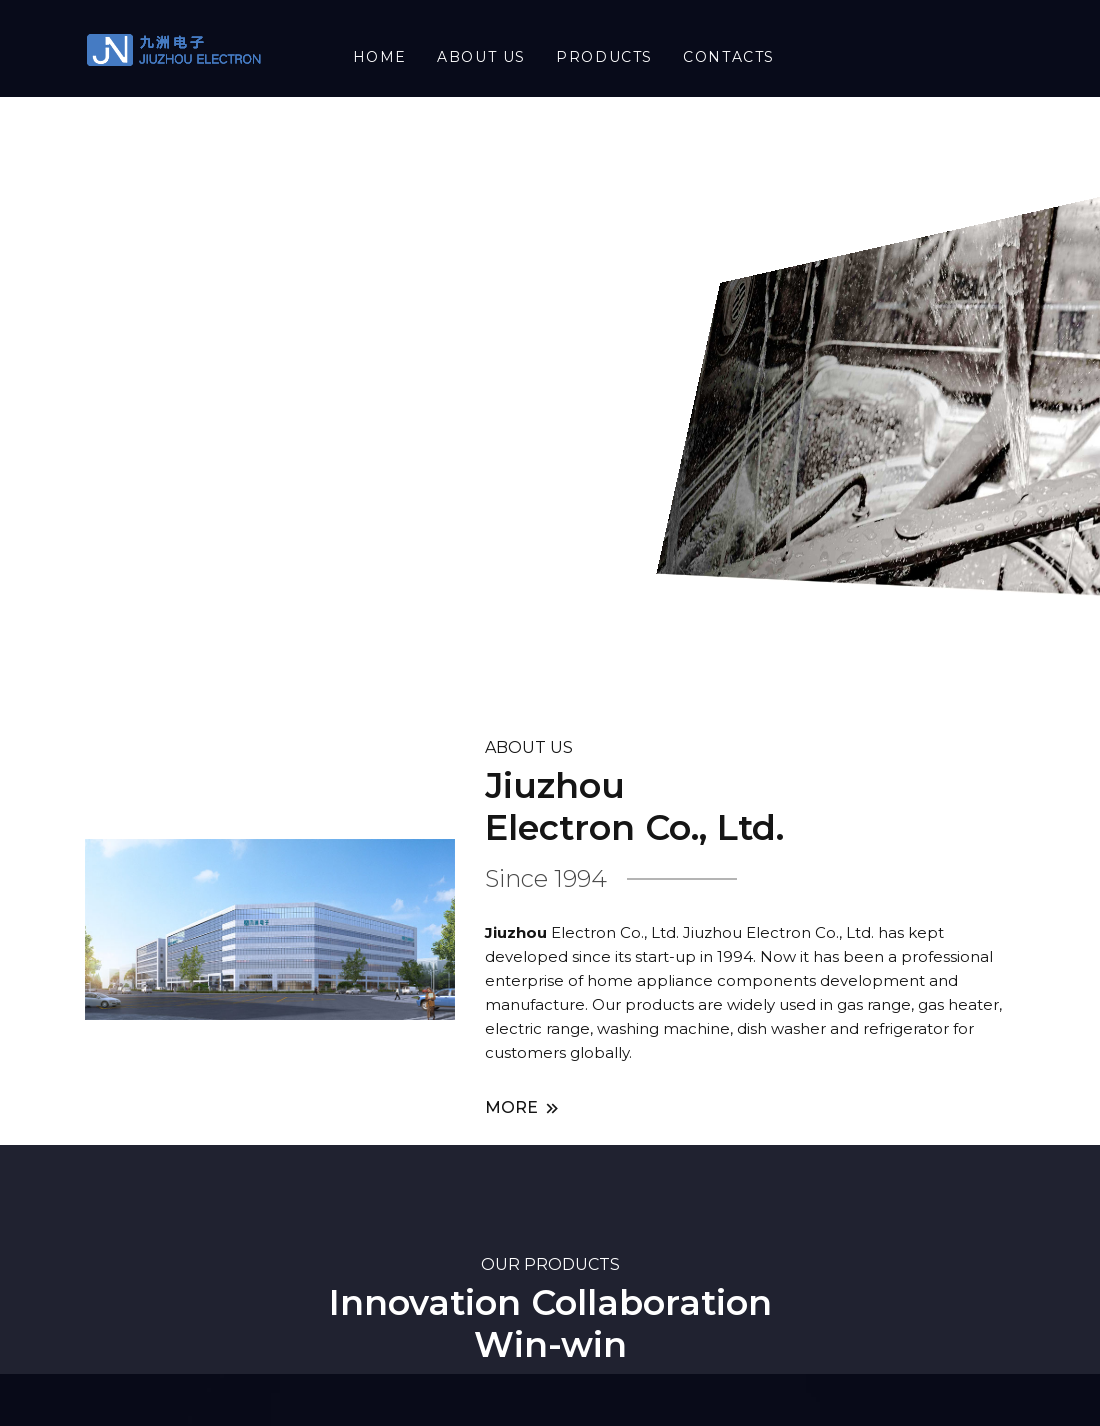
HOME (380, 57)
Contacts (729, 57)
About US (481, 57)
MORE (523, 1108)
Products (604, 57)
